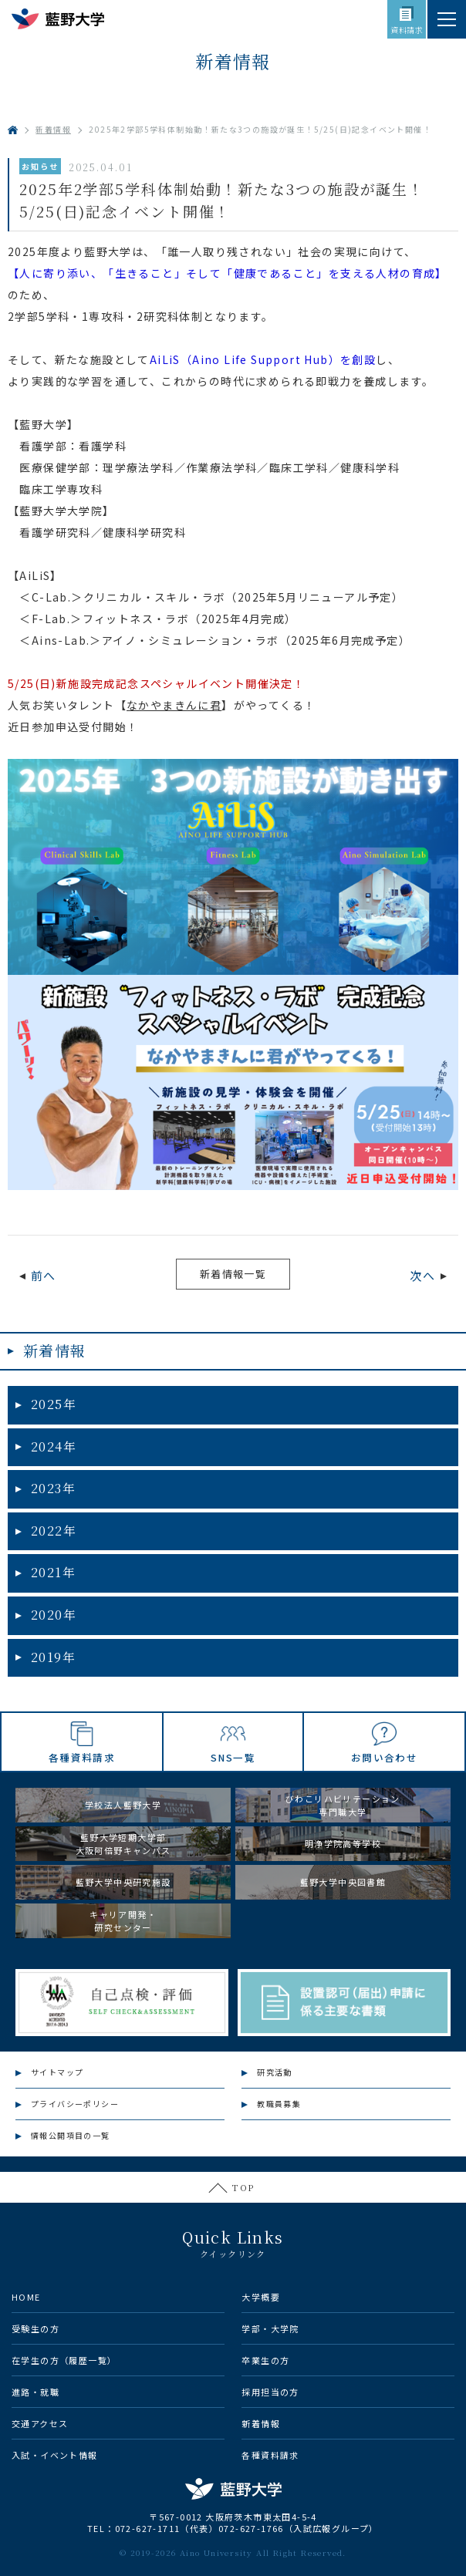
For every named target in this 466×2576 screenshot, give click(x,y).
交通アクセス (40, 2423)
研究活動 (274, 2072)
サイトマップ (57, 2072)
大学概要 (260, 2297)
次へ (422, 1275)
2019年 (53, 1657)
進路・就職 (35, 2391)
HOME (26, 2297)
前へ (43, 1275)
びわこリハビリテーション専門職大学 (342, 1805)
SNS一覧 (233, 1757)
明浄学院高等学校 (343, 1843)
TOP (243, 2187)
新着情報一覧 (233, 1273)
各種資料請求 (82, 1757)
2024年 (53, 1446)
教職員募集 (279, 2103)
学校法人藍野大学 (123, 1805)
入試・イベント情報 (55, 2455)
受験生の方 (35, 2328)
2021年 (53, 1572)
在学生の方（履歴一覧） (64, 2360)
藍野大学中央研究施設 (123, 1882)
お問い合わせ (384, 1757)
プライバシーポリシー (75, 2103)
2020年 (53, 1614)
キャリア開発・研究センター (123, 1921)
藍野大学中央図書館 (343, 1882)
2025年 (53, 1404)
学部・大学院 (270, 2328)
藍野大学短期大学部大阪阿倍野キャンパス (123, 1843)
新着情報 (54, 1350)
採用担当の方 (270, 2391)
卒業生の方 (265, 2360)
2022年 (53, 1530)
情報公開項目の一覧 (70, 2135)
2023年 (53, 1488)
